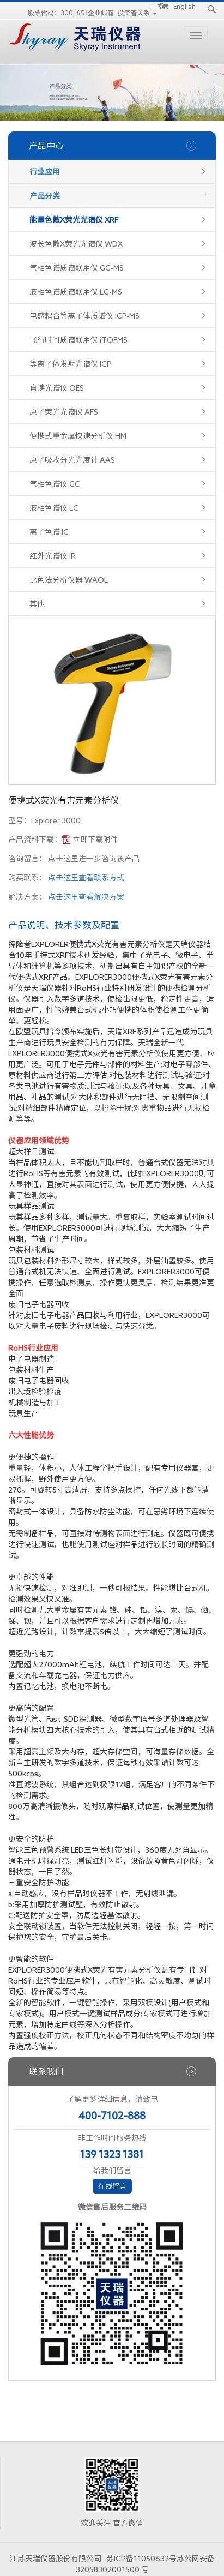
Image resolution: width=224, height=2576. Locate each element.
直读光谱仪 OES (56, 388)
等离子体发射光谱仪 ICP (70, 364)
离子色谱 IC (49, 532)
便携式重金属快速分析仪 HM (77, 436)
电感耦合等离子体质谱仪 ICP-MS (84, 316)
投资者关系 (133, 12)
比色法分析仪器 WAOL (68, 580)
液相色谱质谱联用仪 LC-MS (75, 292)
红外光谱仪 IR (52, 556)
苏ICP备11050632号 (141, 2558)
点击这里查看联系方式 (86, 878)
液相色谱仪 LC (53, 508)
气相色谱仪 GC (54, 484)
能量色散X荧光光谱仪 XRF (73, 220)
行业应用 (44, 172)
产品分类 (44, 196)
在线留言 (112, 2186)
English (184, 6)
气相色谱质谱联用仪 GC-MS (76, 268)
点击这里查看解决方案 (86, 897)
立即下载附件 (95, 839)
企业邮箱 (101, 12)
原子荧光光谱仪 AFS (63, 412)
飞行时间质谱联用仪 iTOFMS (78, 340)
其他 (37, 604)
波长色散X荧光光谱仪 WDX (76, 244)
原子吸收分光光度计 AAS (72, 460)
